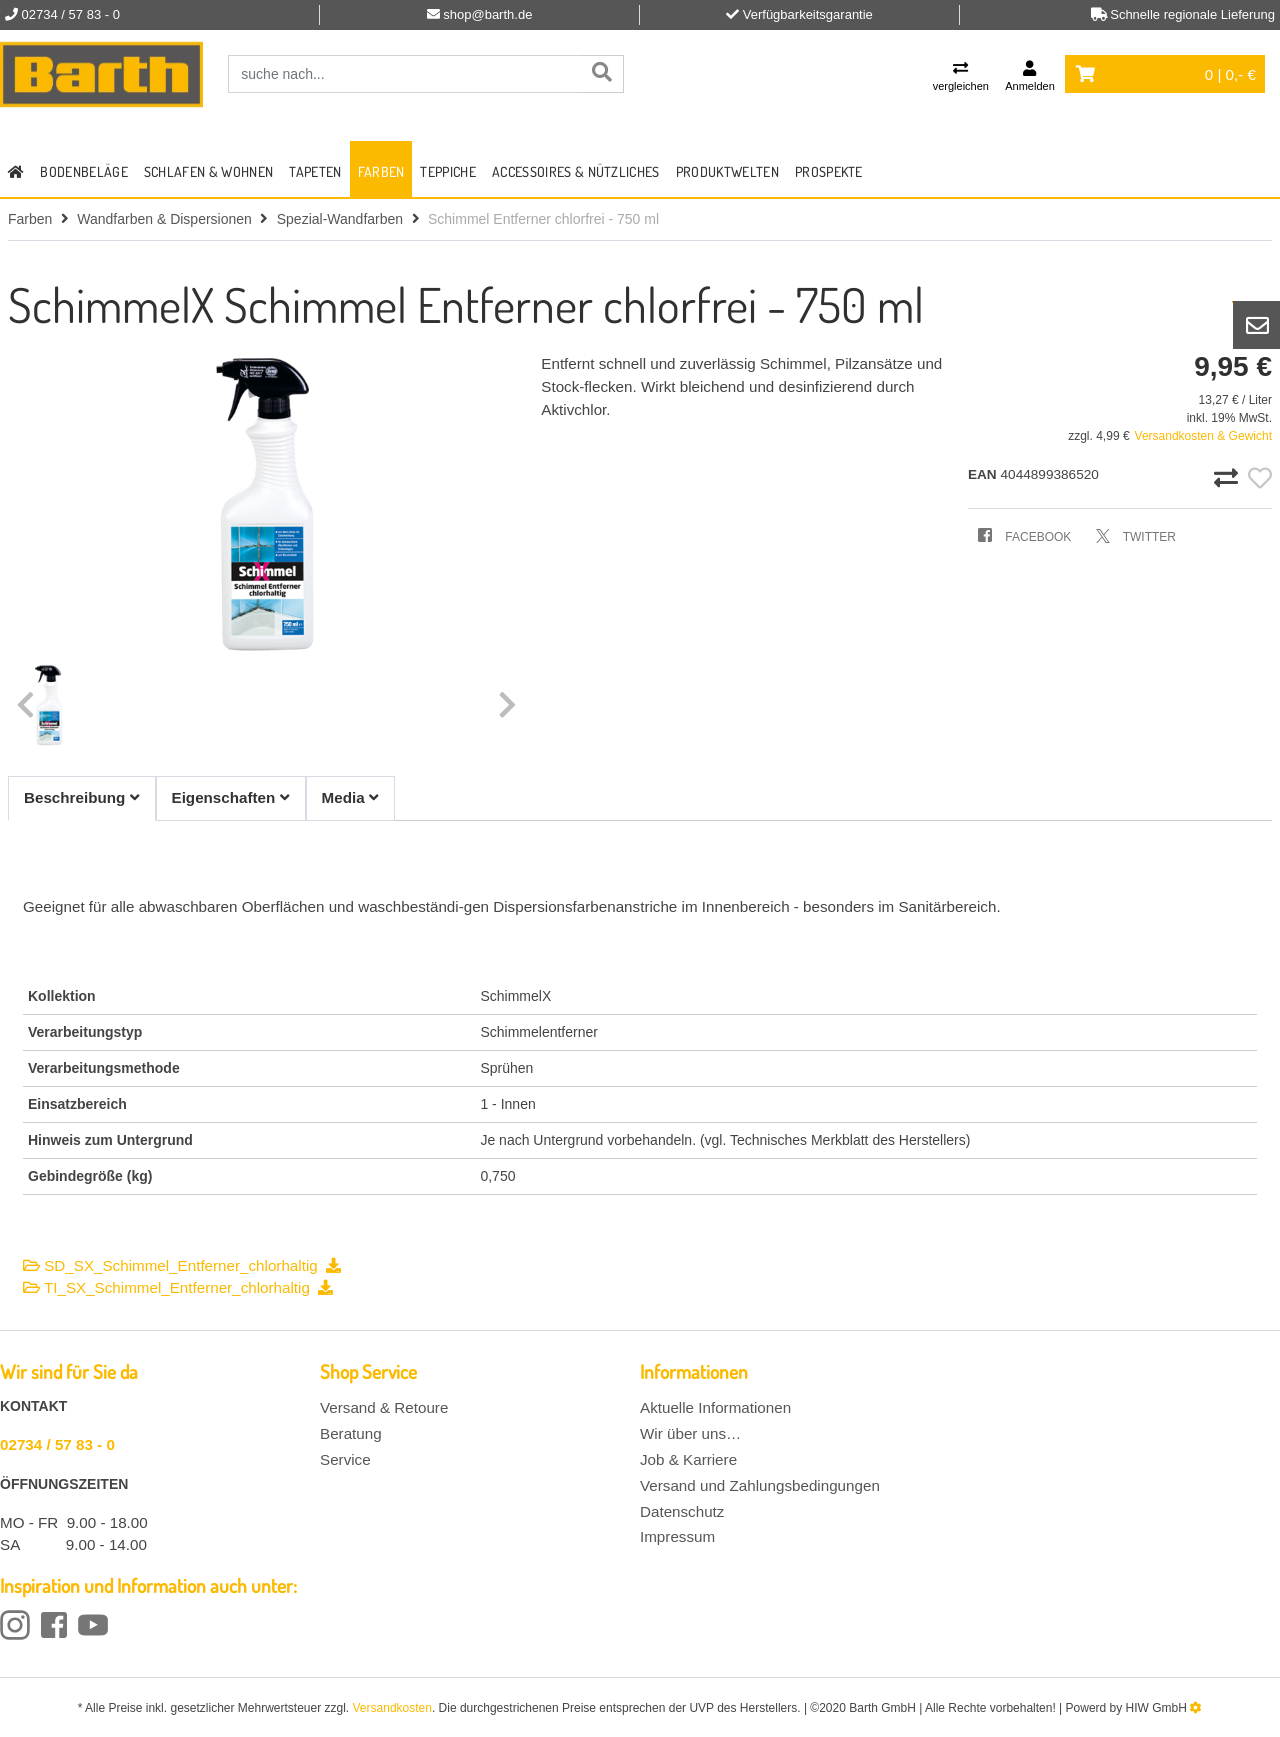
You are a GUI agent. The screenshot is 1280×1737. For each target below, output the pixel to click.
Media (350, 797)
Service (345, 1459)
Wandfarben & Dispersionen (164, 219)
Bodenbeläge (84, 171)
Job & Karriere (688, 1459)
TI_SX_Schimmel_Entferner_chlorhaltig (178, 1287)
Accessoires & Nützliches (576, 171)
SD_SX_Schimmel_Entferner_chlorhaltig (182, 1265)
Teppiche (448, 171)
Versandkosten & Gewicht (1203, 436)
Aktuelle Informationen (715, 1407)
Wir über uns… (690, 1433)
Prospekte (829, 171)
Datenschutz (682, 1511)
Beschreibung (82, 797)
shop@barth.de (487, 14)
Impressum (677, 1536)
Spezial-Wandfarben (340, 219)
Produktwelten (727, 171)
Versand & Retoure (384, 1407)
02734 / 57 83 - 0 (57, 1444)
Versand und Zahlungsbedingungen (760, 1485)
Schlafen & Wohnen (208, 171)
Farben (381, 171)
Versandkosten (392, 1708)
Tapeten (315, 171)
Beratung (351, 1433)
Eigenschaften (231, 797)
